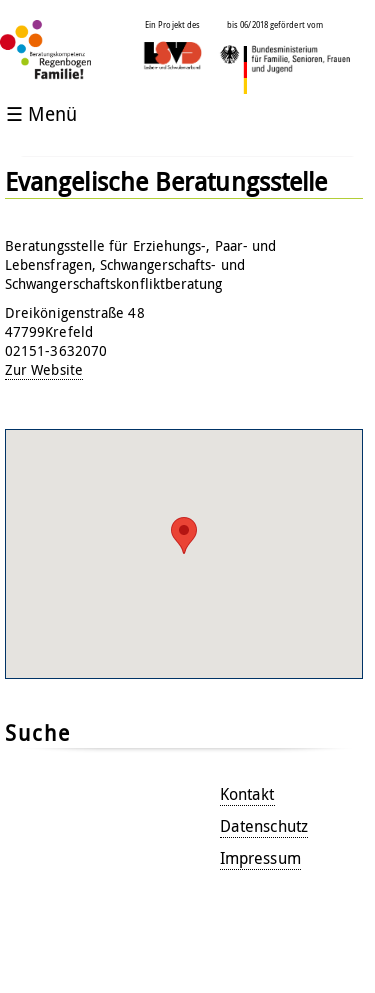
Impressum (260, 858)
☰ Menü (41, 114)
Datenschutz (264, 826)
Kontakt (247, 794)
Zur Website (44, 369)
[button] (184, 535)
